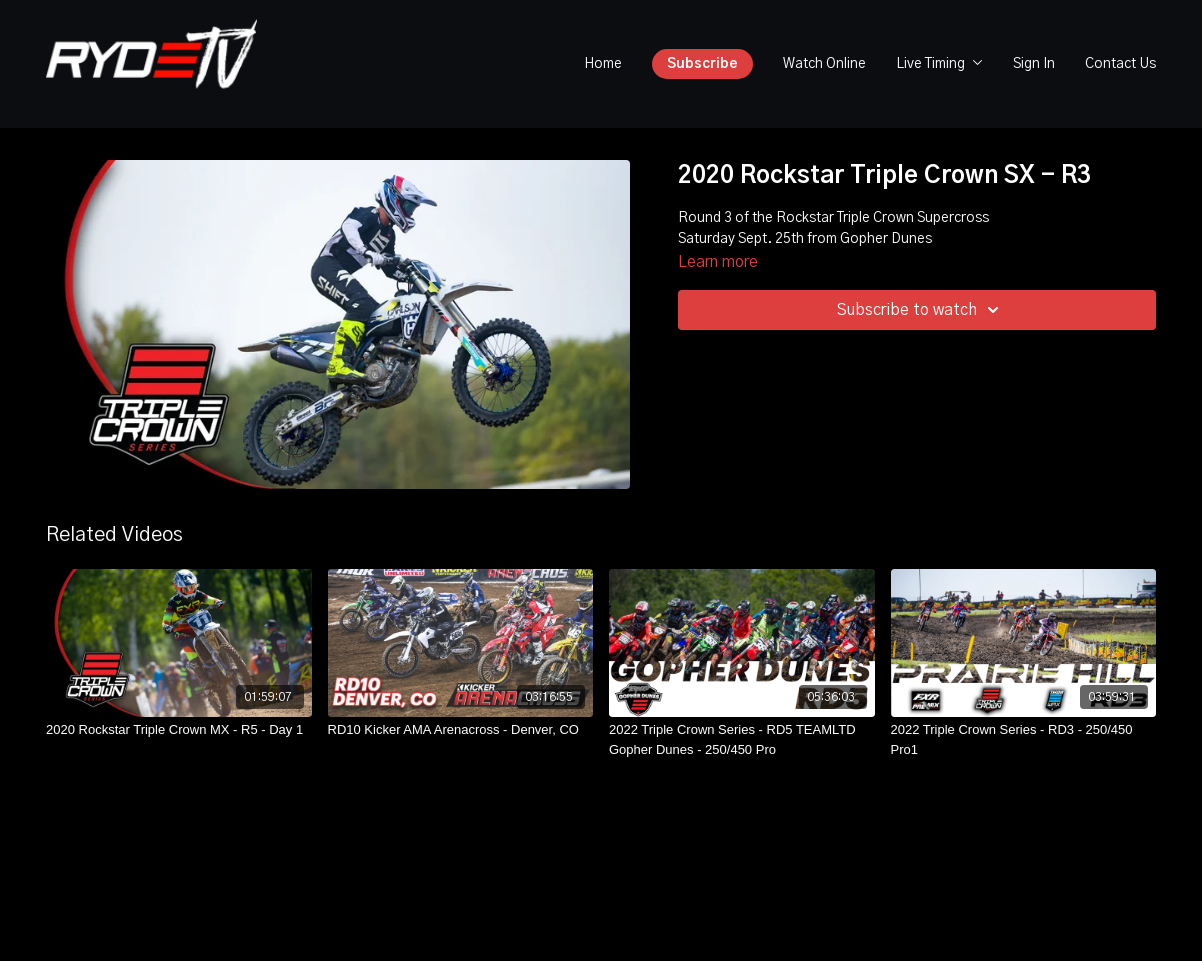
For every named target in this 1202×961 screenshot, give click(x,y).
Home (603, 64)
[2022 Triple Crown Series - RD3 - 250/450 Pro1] (1024, 739)
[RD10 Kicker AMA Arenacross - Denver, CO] (461, 730)
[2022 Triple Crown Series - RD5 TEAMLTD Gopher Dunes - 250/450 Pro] (742, 739)
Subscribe (702, 64)
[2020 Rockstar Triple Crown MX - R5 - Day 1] (179, 730)
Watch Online (824, 64)
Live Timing (939, 64)
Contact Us (1120, 64)
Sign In (1034, 64)
